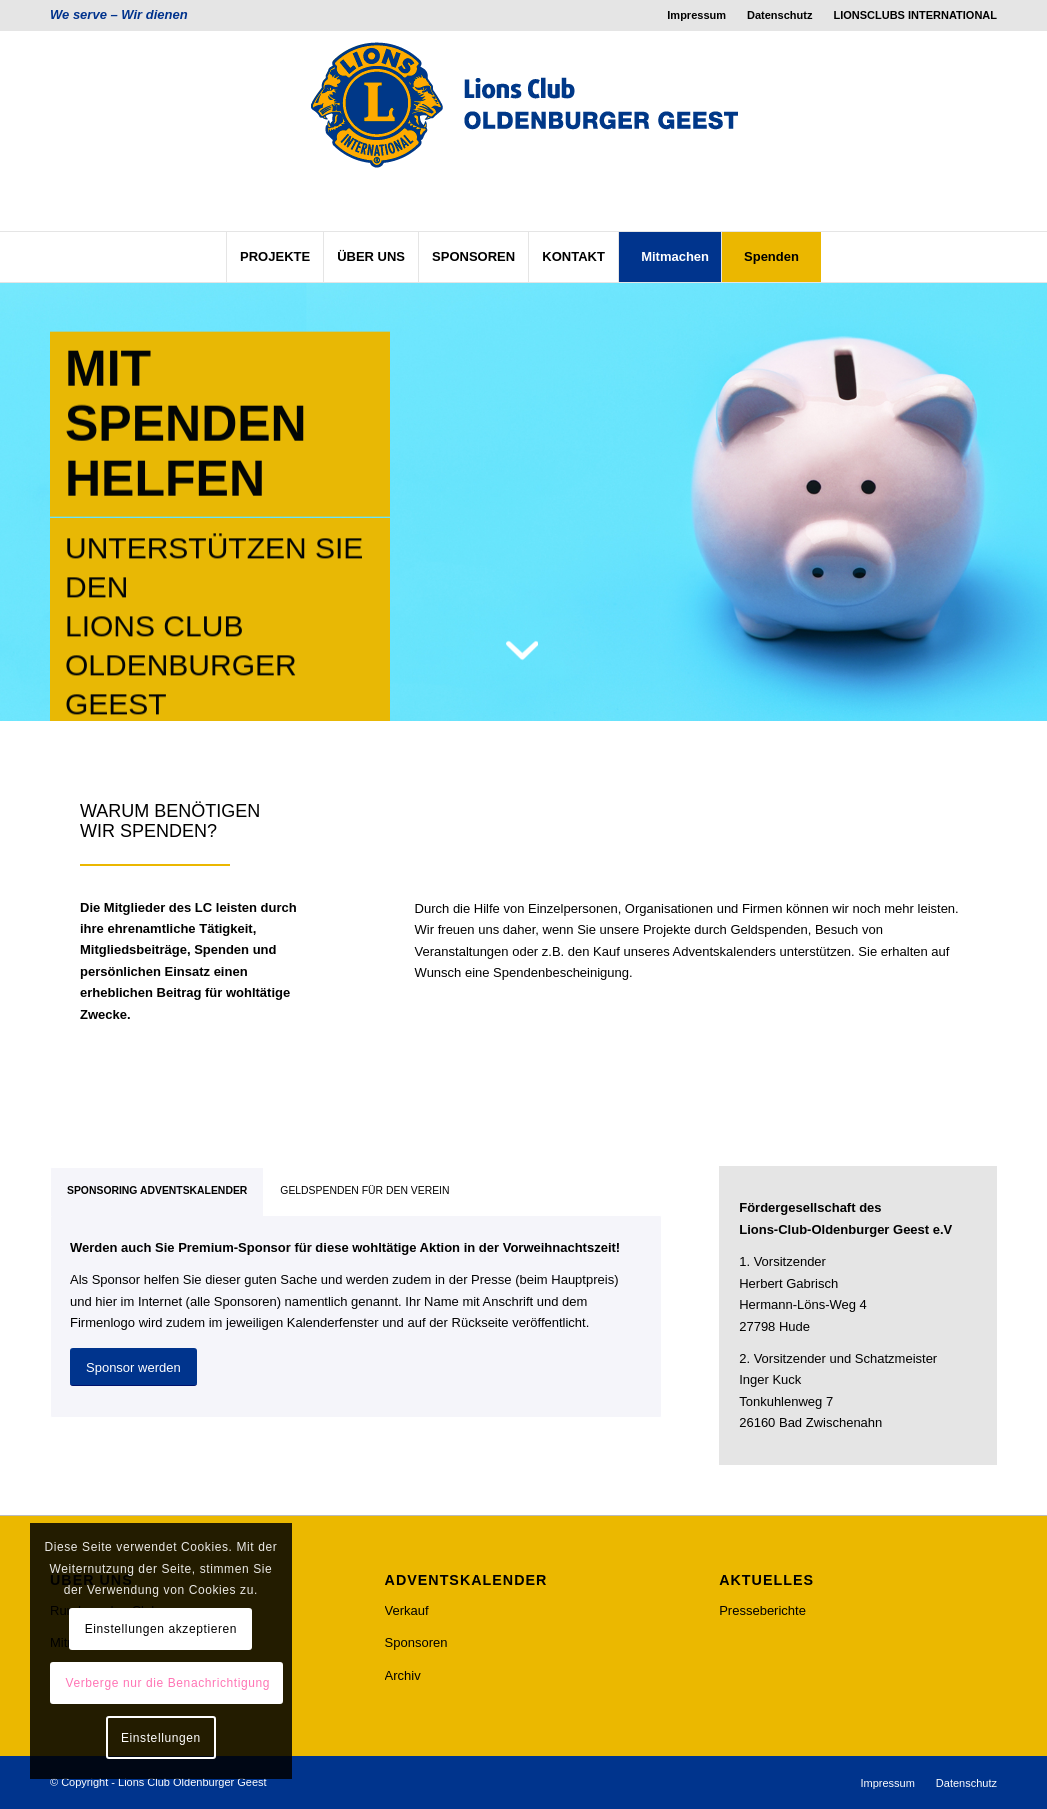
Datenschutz (779, 15)
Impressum (696, 15)
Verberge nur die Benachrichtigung (167, 1683)
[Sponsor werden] (133, 1367)
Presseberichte (762, 1610)
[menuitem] (697, 15)
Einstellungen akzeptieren (161, 1629)
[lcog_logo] (524, 131)
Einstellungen (161, 1738)
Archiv (403, 1675)
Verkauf (407, 1610)
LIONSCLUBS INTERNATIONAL (915, 15)
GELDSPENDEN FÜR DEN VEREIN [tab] (364, 1190)
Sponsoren (416, 1642)
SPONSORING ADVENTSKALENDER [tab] (157, 1190)
